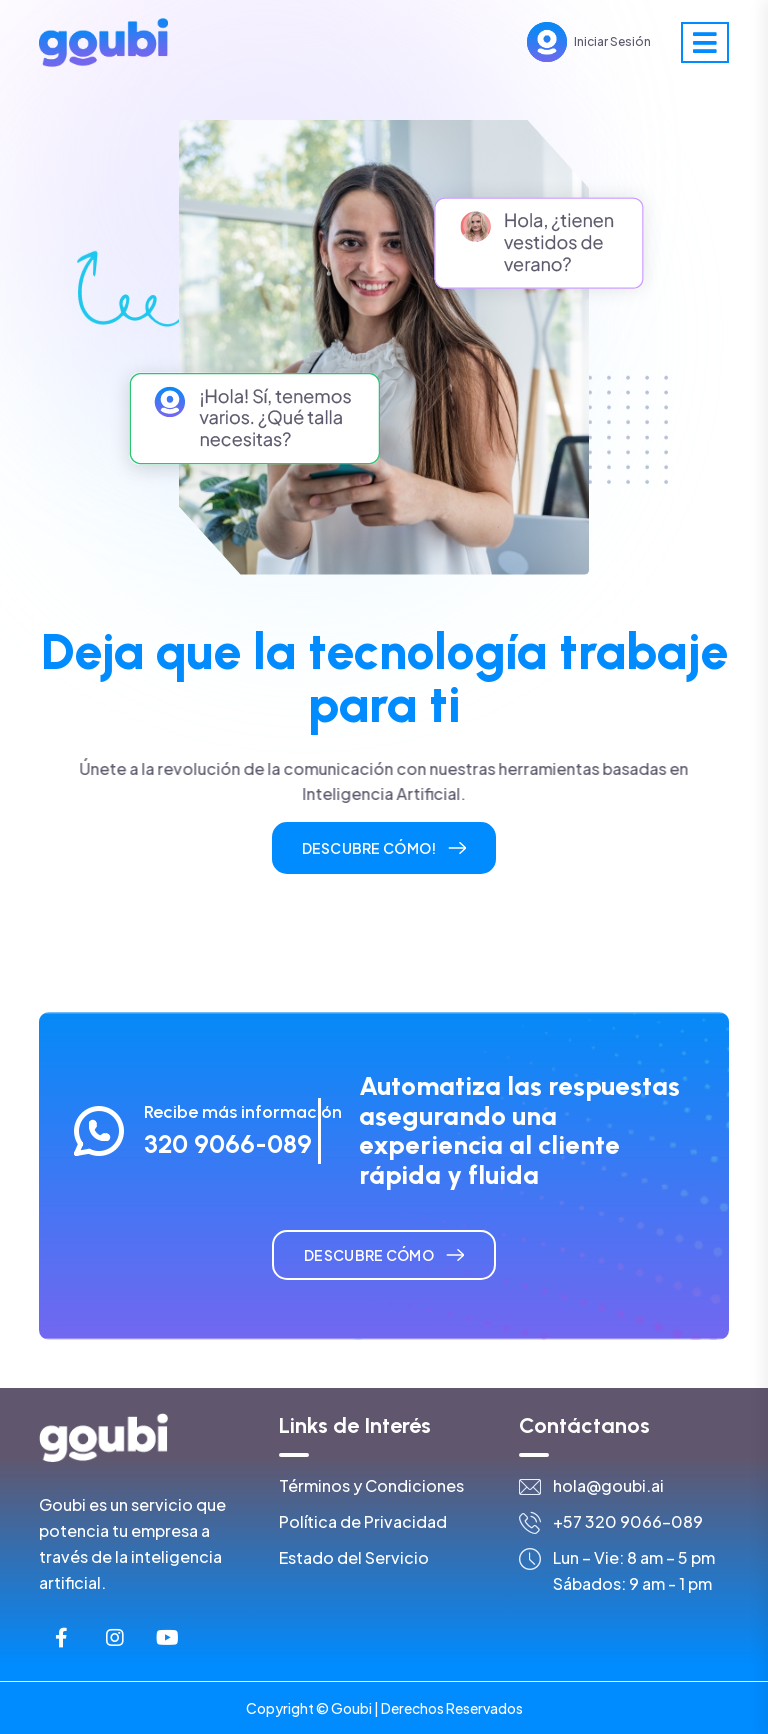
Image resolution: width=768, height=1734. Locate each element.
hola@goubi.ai (608, 1485)
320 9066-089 (228, 1144)
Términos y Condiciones (371, 1485)
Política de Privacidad (363, 1521)
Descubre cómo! (369, 848)
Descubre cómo (369, 1255)
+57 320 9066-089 (628, 1521)
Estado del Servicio (354, 1557)
